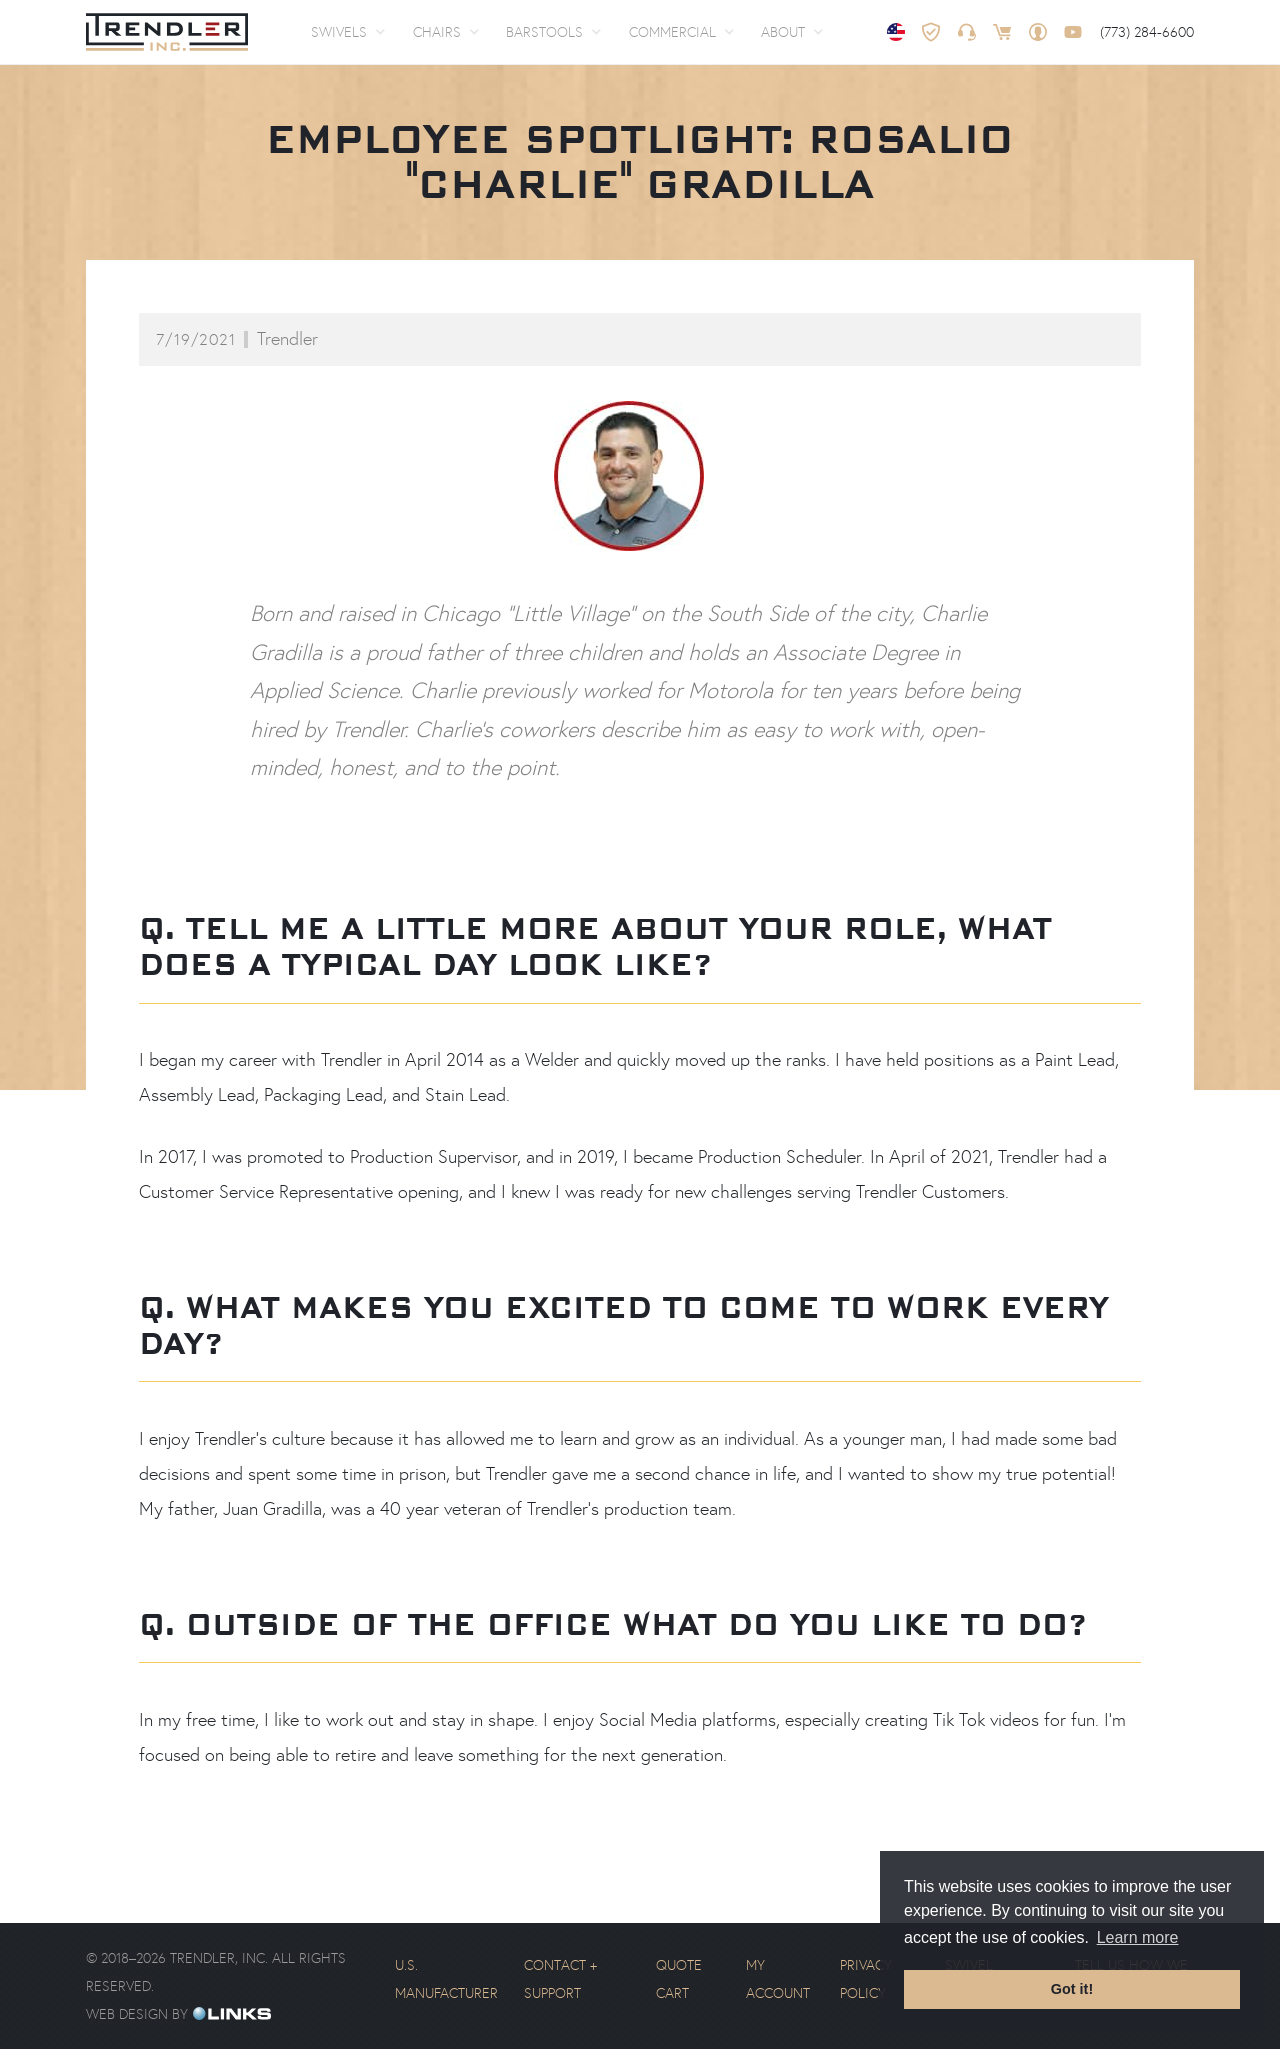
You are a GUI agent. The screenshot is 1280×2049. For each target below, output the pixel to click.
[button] (348, 32)
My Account (778, 1979)
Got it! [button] (1072, 1989)
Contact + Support (560, 1979)
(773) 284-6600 (1147, 32)
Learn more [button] (1138, 1937)
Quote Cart (679, 1979)
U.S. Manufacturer (446, 1979)
